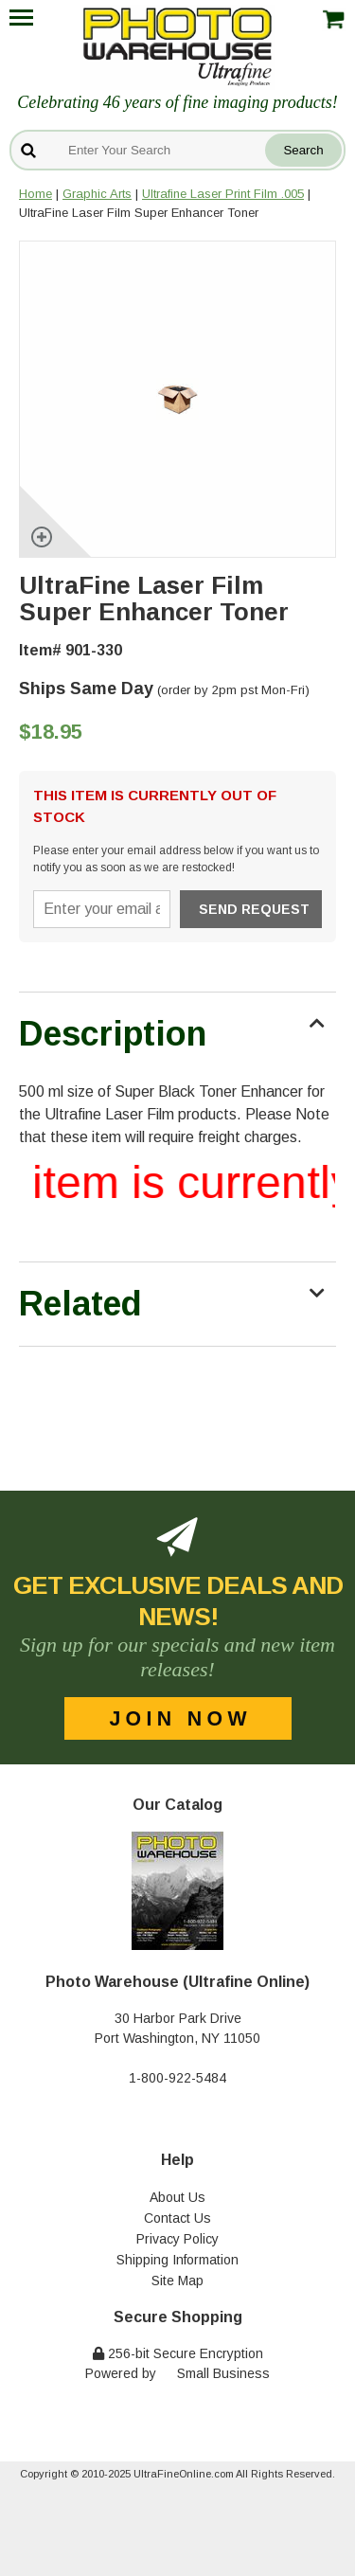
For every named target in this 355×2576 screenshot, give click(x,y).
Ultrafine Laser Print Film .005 (223, 194)
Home (35, 194)
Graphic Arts (97, 194)
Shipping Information (177, 2259)
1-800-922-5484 (177, 2077)
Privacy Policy (177, 2238)
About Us (177, 2197)
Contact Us (177, 2218)
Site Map (177, 2280)
